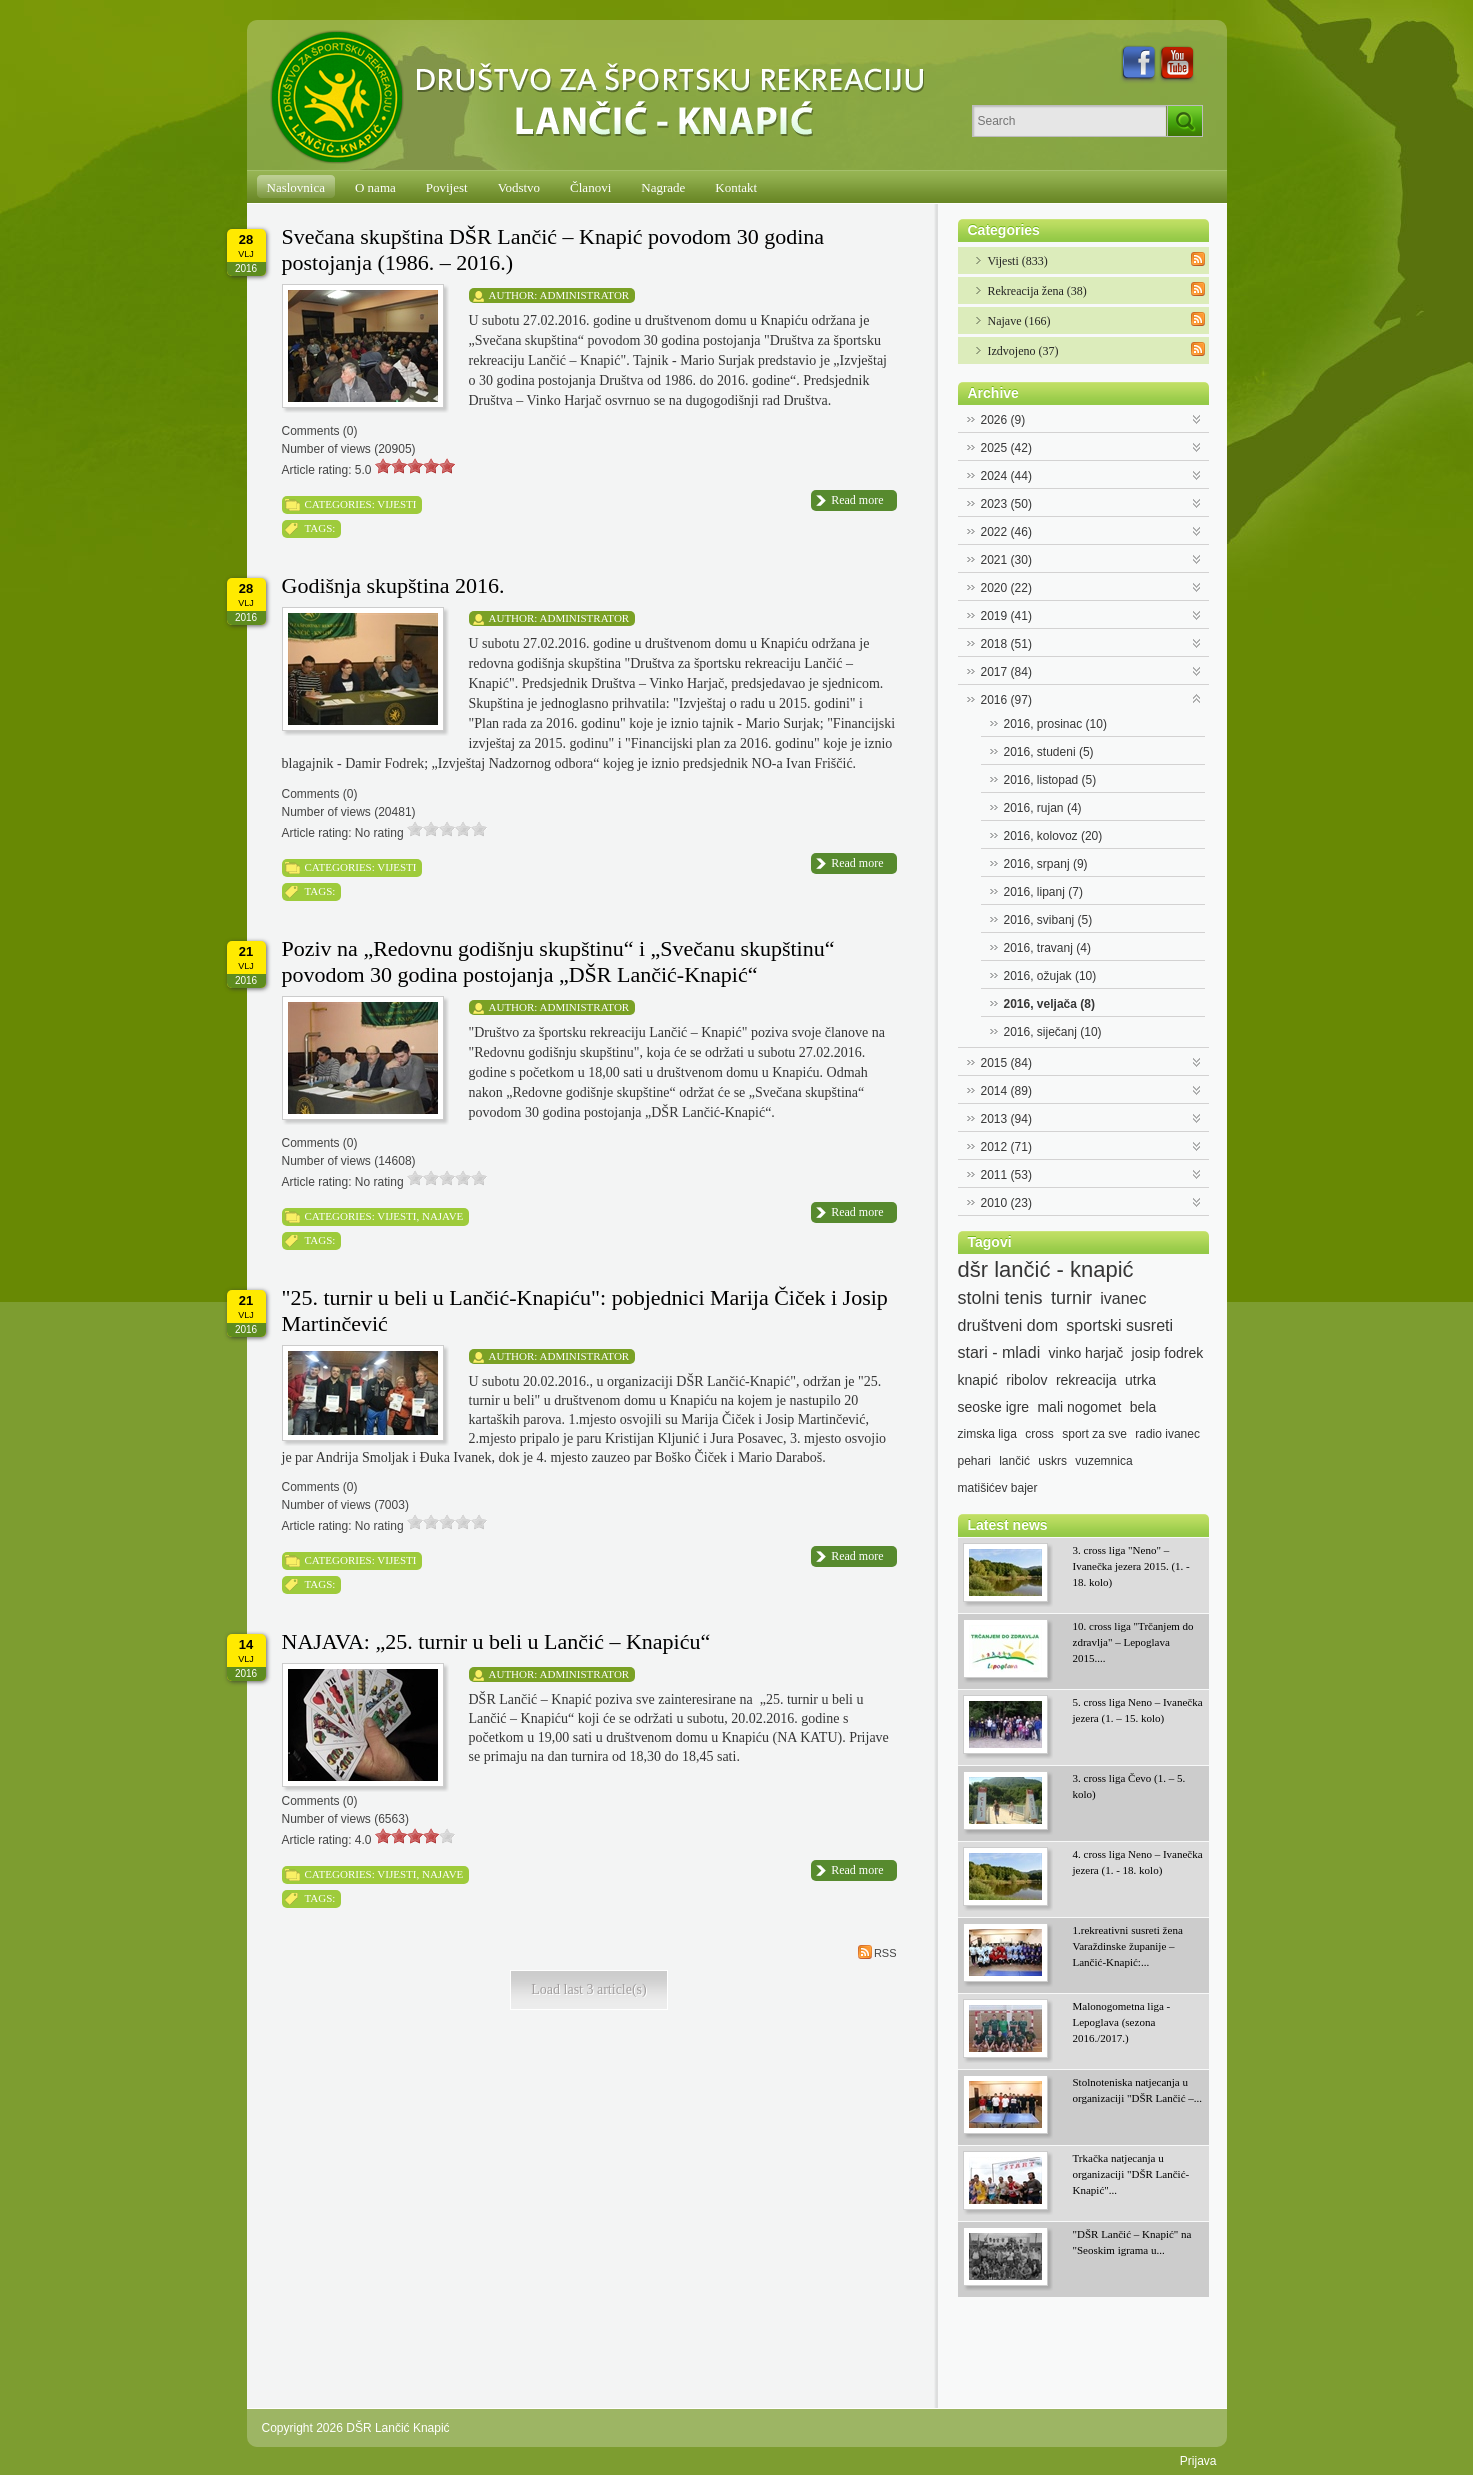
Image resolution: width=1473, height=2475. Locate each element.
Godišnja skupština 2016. (393, 585)
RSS (877, 1952)
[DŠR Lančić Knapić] (604, 98)
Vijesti (396, 504)
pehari (974, 1461)
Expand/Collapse (1197, 417)
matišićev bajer (998, 1488)
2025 (1006, 448)
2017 (1006, 672)
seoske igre (994, 1407)
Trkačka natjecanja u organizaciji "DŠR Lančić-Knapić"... (1131, 2174)
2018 (1006, 644)
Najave (442, 1216)
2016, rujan (1043, 808)
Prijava (1198, 2461)
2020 (1006, 588)
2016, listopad (1050, 780)
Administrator (585, 295)
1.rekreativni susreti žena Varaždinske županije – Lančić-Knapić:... (1128, 1946)
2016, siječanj (1053, 1032)
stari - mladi (999, 1352)
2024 (1006, 476)
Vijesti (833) (1018, 261)
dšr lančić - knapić (1046, 1270)
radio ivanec (1167, 1434)
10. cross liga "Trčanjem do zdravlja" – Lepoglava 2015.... (1133, 1642)
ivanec (1123, 1298)
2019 (1006, 616)
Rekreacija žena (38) (1037, 291)
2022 (1006, 532)
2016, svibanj (1048, 920)
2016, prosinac (1055, 724)
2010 (1006, 1203)
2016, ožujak (1050, 976)
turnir (1071, 1298)
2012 (1006, 1147)
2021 (1006, 560)
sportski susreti (1119, 1325)
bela (1143, 1407)
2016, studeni (1049, 752)
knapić (978, 1380)
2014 (1006, 1091)
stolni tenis (1000, 1298)
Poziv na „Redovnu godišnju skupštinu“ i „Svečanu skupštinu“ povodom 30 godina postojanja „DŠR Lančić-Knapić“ (558, 961)
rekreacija (1086, 1380)
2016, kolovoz (1053, 836)
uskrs (1052, 1461)
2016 (1006, 700)
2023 (1006, 504)
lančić (1014, 1461)
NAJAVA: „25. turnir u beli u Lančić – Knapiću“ (496, 1641)
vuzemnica (1103, 1461)
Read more (857, 500)
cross (1039, 1434)
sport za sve (1094, 1434)
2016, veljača (1049, 1004)
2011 (1006, 1175)
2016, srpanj (1046, 864)
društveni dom (1008, 1325)
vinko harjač (1086, 1353)
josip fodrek (1168, 1353)
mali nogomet (1079, 1407)
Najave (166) (1019, 321)
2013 (1006, 1119)
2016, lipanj (1043, 892)
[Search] (1069, 121)
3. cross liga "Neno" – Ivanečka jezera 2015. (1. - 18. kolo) (1131, 1566)
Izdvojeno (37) (1023, 351)
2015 (1006, 1063)
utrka (1140, 1380)
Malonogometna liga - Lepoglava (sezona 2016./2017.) (1122, 2022)
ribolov (1026, 1380)
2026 (1003, 420)
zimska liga (987, 1434)
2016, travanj (1047, 948)
